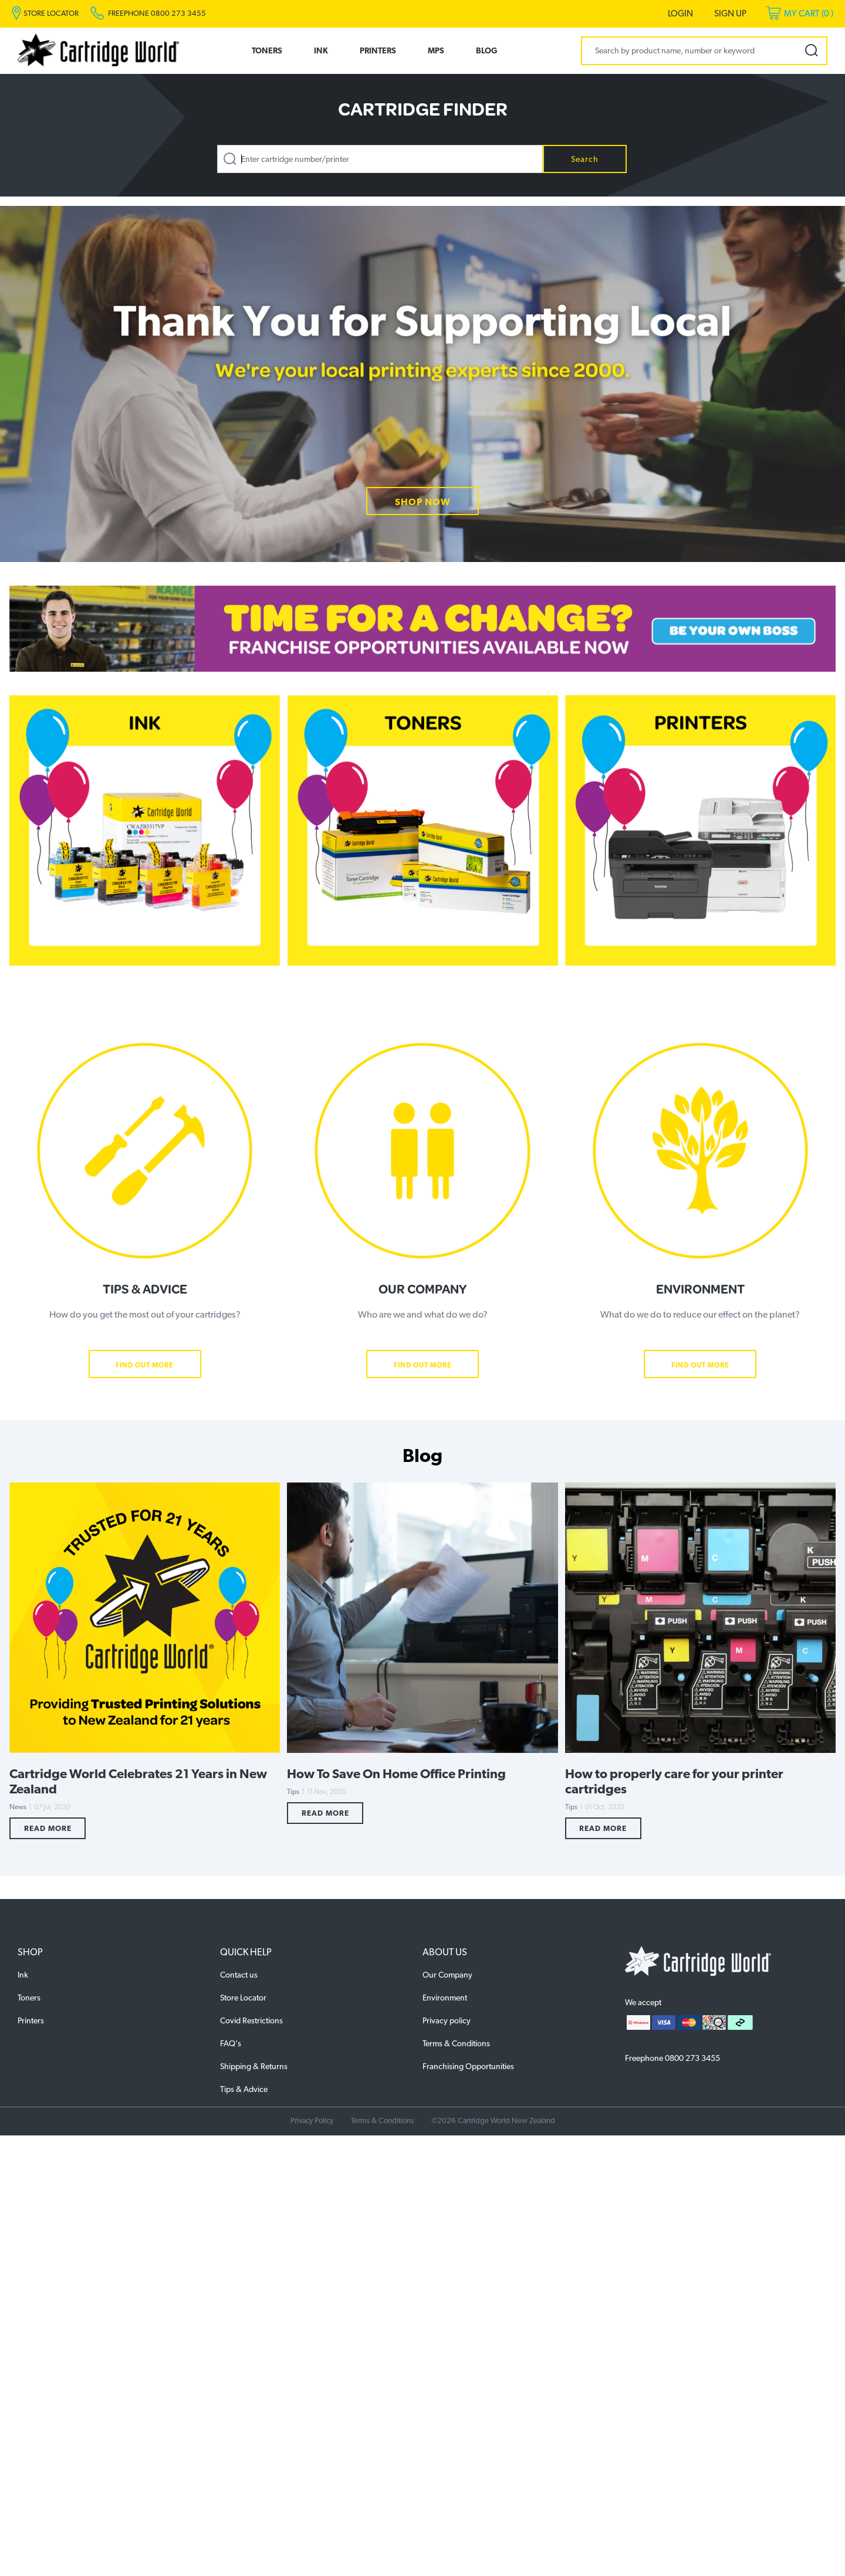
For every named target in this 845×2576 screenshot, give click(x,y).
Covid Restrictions (251, 2020)
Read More (48, 1828)
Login (680, 13)
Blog (486, 50)
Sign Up (730, 13)
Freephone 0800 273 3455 (157, 13)
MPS (436, 50)
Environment (444, 1997)
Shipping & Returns (254, 2066)
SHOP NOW (423, 501)
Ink (321, 50)
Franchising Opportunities (468, 2066)
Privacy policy (446, 2020)
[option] (422, 384)
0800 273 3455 (692, 2058)
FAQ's (230, 2043)
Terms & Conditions (456, 2043)
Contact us (239, 1974)
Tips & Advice (244, 2089)
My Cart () (808, 13)
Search (585, 159)
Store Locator (243, 1997)
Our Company (447, 1974)
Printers (378, 50)
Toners (267, 50)
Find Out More (145, 1365)
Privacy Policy (311, 2120)
